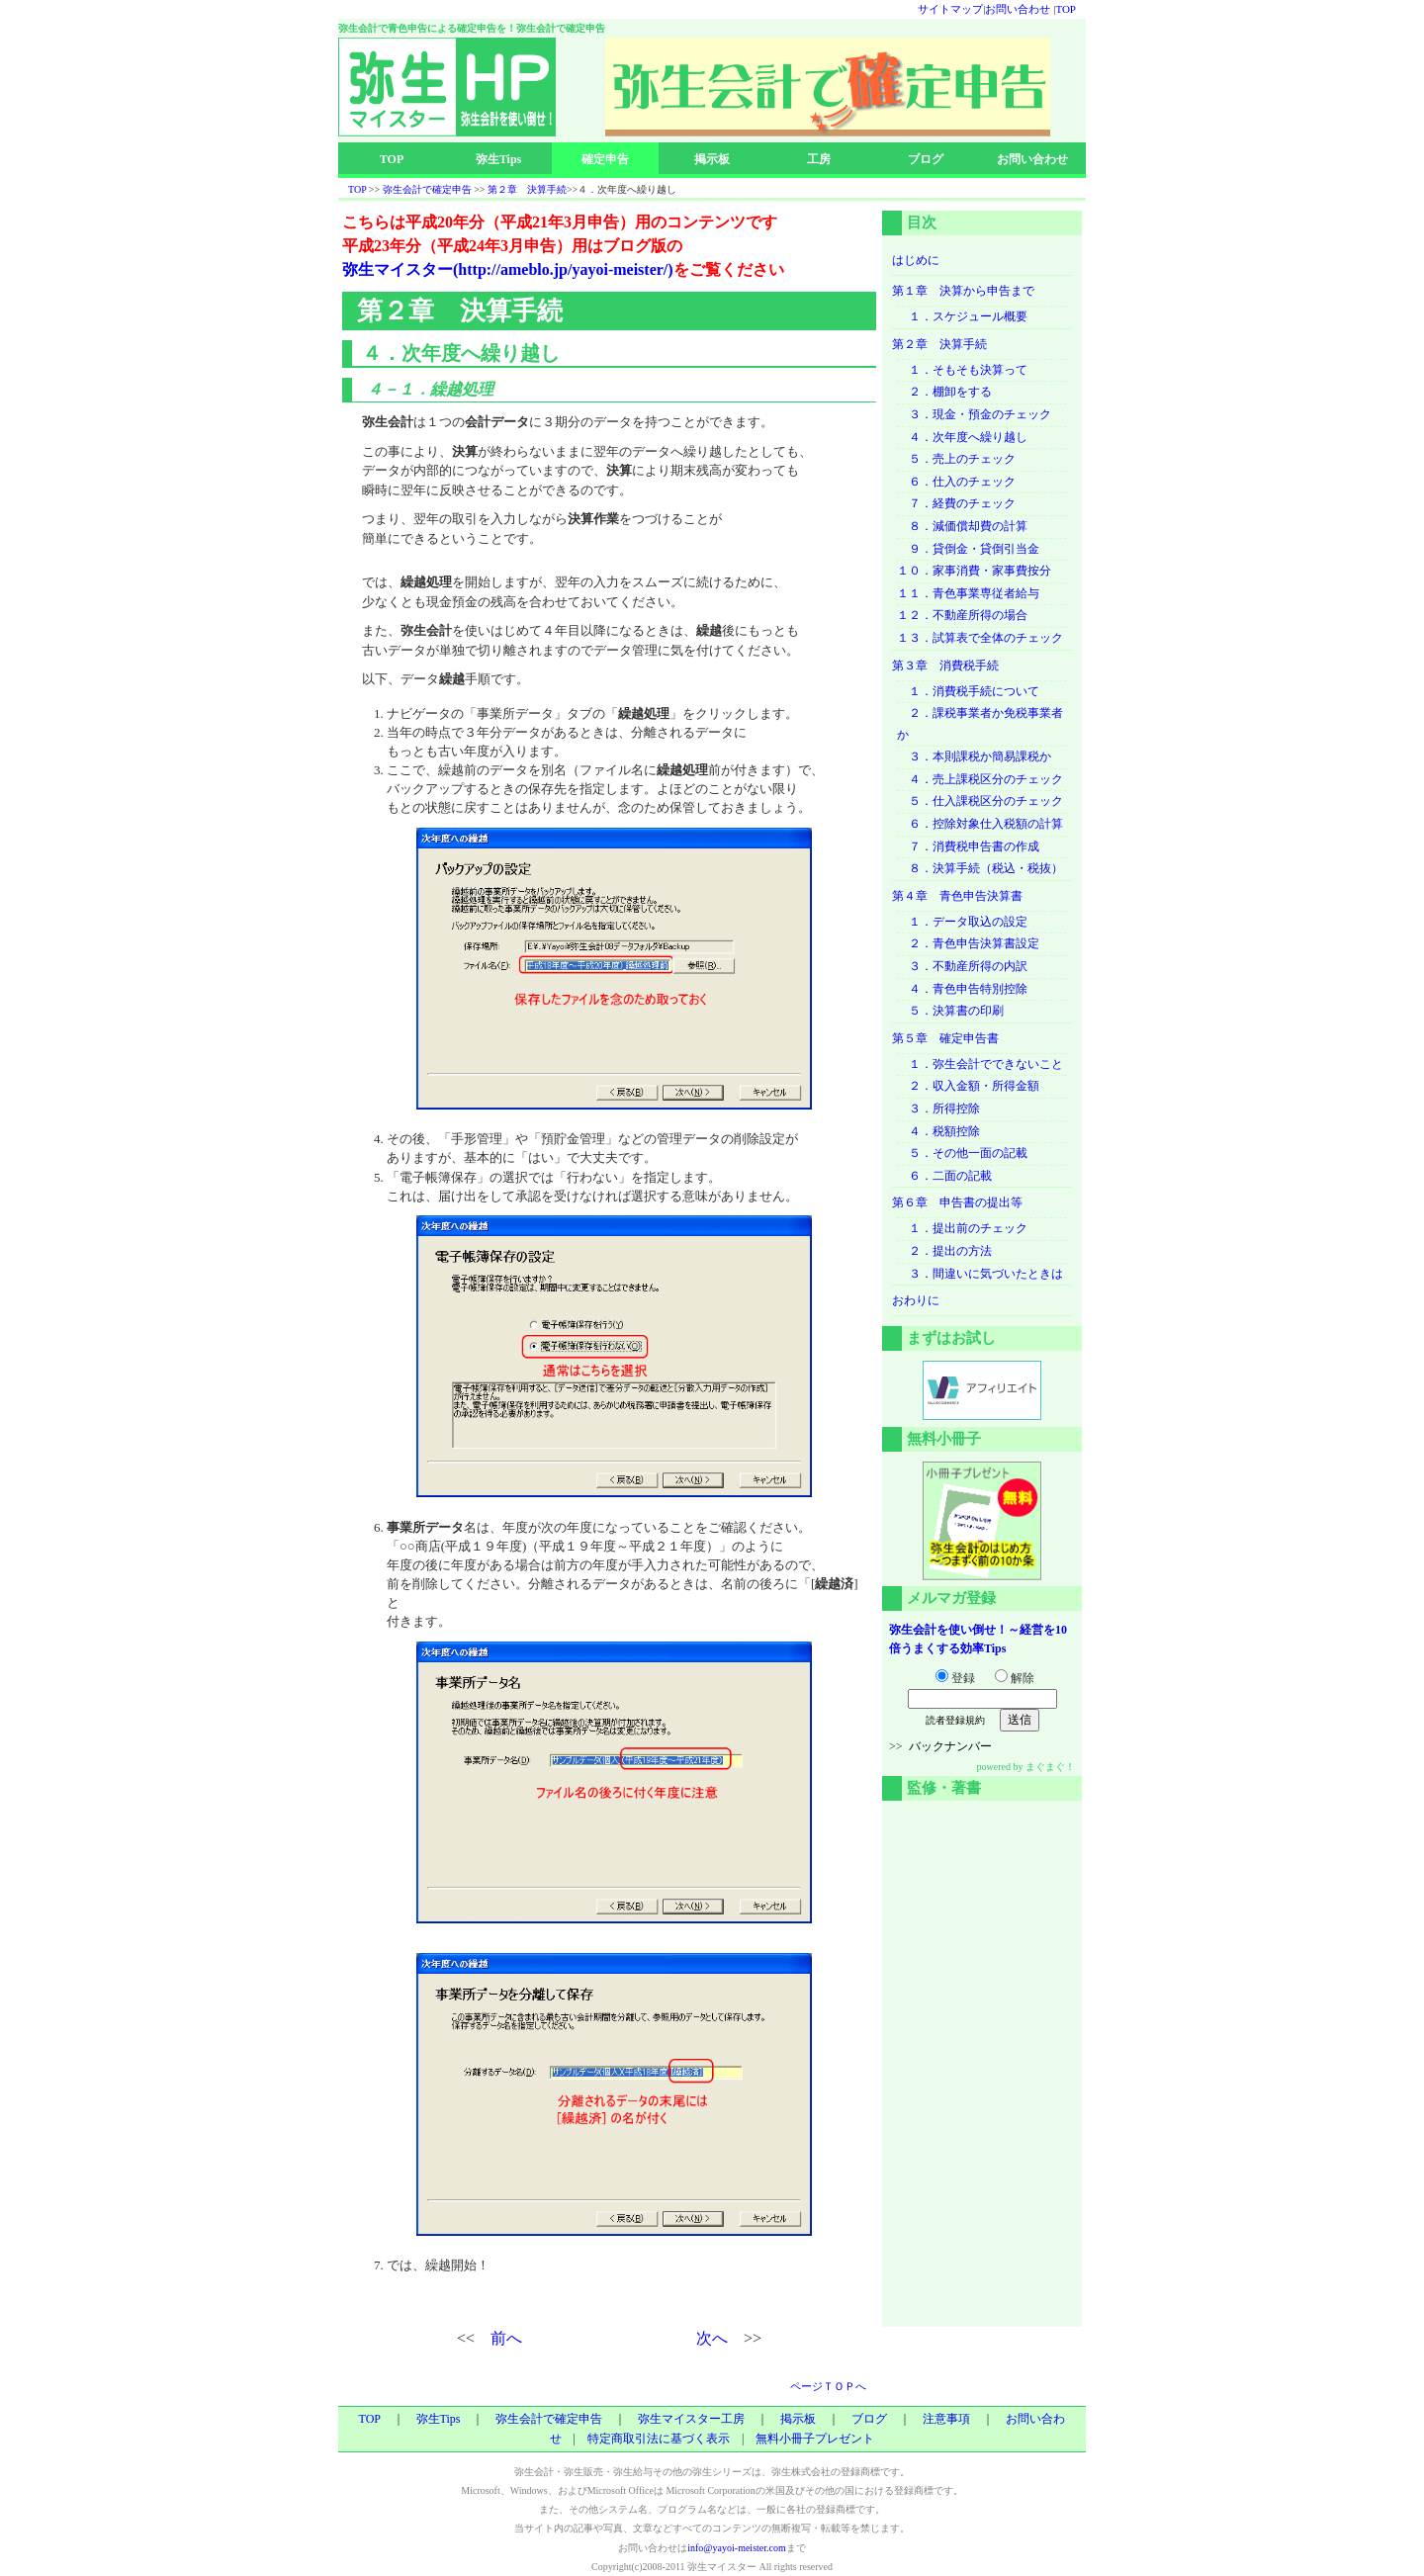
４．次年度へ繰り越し (962, 437)
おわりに (915, 1300)
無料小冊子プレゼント (815, 2438)
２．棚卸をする (944, 392)
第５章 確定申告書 (945, 1038)
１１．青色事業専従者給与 (968, 593)
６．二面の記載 (944, 1176)
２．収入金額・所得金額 (968, 1086)
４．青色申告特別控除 (962, 989)
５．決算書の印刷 (950, 1011)
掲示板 (712, 159)
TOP (1065, 9)
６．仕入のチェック (956, 482)
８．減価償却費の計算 (962, 526)
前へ (506, 2338)
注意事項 (946, 2419)
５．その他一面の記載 (962, 1153)
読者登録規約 (955, 1720)
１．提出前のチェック (962, 1228)
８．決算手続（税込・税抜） (980, 868)
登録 (955, 1678)
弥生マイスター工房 (691, 2419)
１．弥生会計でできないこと (980, 1064)
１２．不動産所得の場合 (962, 615)
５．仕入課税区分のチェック (980, 801)
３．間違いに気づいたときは (980, 1274)
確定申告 (605, 159)
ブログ (925, 159)
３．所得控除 (938, 1108)
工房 (819, 159)
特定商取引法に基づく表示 (658, 2438)
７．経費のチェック (956, 503)
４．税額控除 (938, 1131)
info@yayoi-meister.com (736, 2547)
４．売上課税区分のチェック (980, 779)
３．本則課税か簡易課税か (974, 756)
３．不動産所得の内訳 (962, 966)
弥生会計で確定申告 (427, 189)
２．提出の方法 (944, 1251)
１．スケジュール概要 (962, 316)
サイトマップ (950, 9)
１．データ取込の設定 (962, 922)
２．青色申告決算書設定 (968, 943)
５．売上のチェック (956, 459)
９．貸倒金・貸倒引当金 (968, 549)
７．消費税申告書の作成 (968, 846)
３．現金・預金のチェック (974, 414)
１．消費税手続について (968, 691)
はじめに (915, 260)
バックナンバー (950, 1746)
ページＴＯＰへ (828, 2386)
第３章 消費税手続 (945, 665)
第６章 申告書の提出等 (957, 1202)
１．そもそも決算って (962, 370)
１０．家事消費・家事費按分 (974, 570)
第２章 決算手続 (527, 189)
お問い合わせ (1017, 9)
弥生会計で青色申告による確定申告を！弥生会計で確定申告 (471, 28)
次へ (712, 2338)
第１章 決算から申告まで (963, 291)
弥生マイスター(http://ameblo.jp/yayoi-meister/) (507, 269)
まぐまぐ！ (1050, 1766)
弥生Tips (498, 159)
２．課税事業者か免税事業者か (980, 724)
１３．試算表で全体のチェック (980, 638)
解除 (1014, 1678)
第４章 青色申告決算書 (957, 896)
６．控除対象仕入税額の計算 (980, 824)
